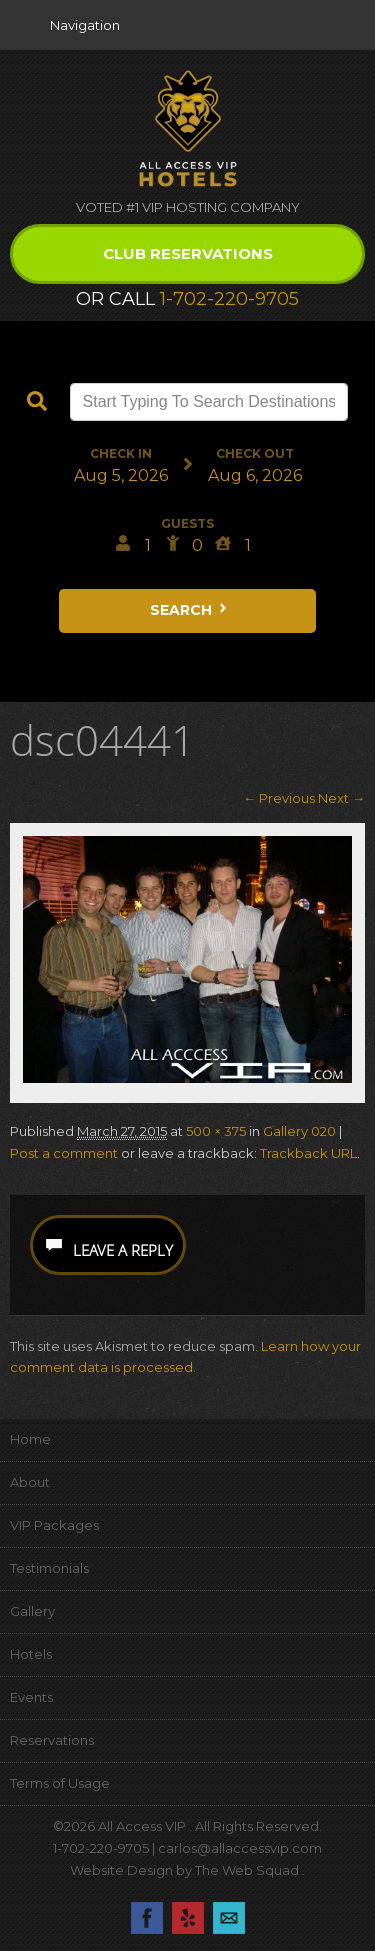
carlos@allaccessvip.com (240, 1848)
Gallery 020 (299, 1131)
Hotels (31, 1654)
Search (190, 610)
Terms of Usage (60, 1783)
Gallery (32, 1611)
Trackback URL (308, 1153)
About (30, 1482)
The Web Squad (248, 1870)
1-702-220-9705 (229, 299)
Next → (341, 798)
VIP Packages (54, 1525)
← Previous (279, 798)
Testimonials (49, 1568)
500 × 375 (216, 1131)
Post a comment (64, 1153)
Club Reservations (188, 253)
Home (30, 1439)
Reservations (52, 1740)
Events (31, 1697)
